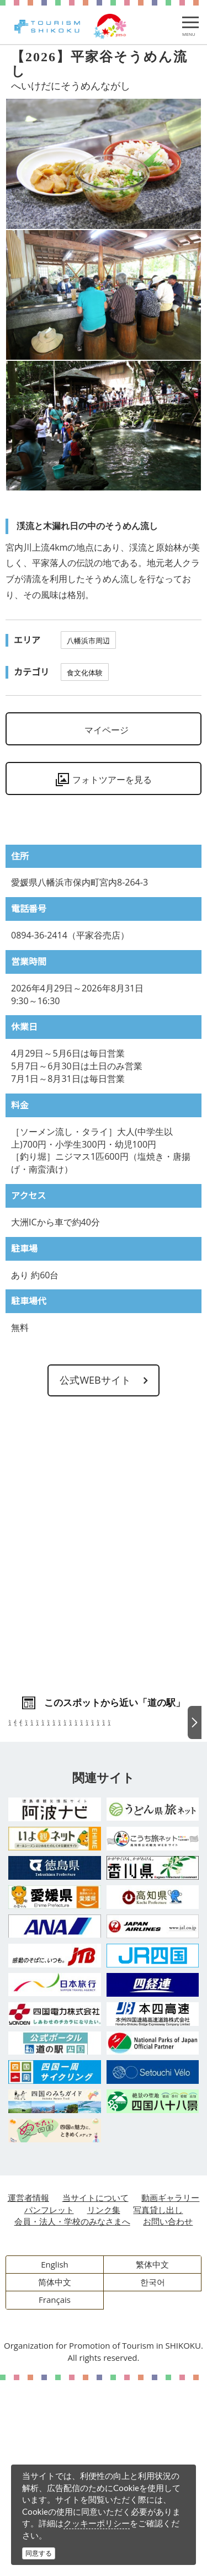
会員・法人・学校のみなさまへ (72, 2417)
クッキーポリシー (96, 2523)
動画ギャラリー (170, 2393)
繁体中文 (152, 2460)
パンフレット (49, 2405)
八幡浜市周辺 (88, 641)
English (54, 2460)
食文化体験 (85, 673)
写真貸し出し (158, 2405)
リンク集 (103, 2405)
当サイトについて (95, 2393)
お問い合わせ (168, 2417)
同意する (38, 2553)
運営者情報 (28, 2393)
